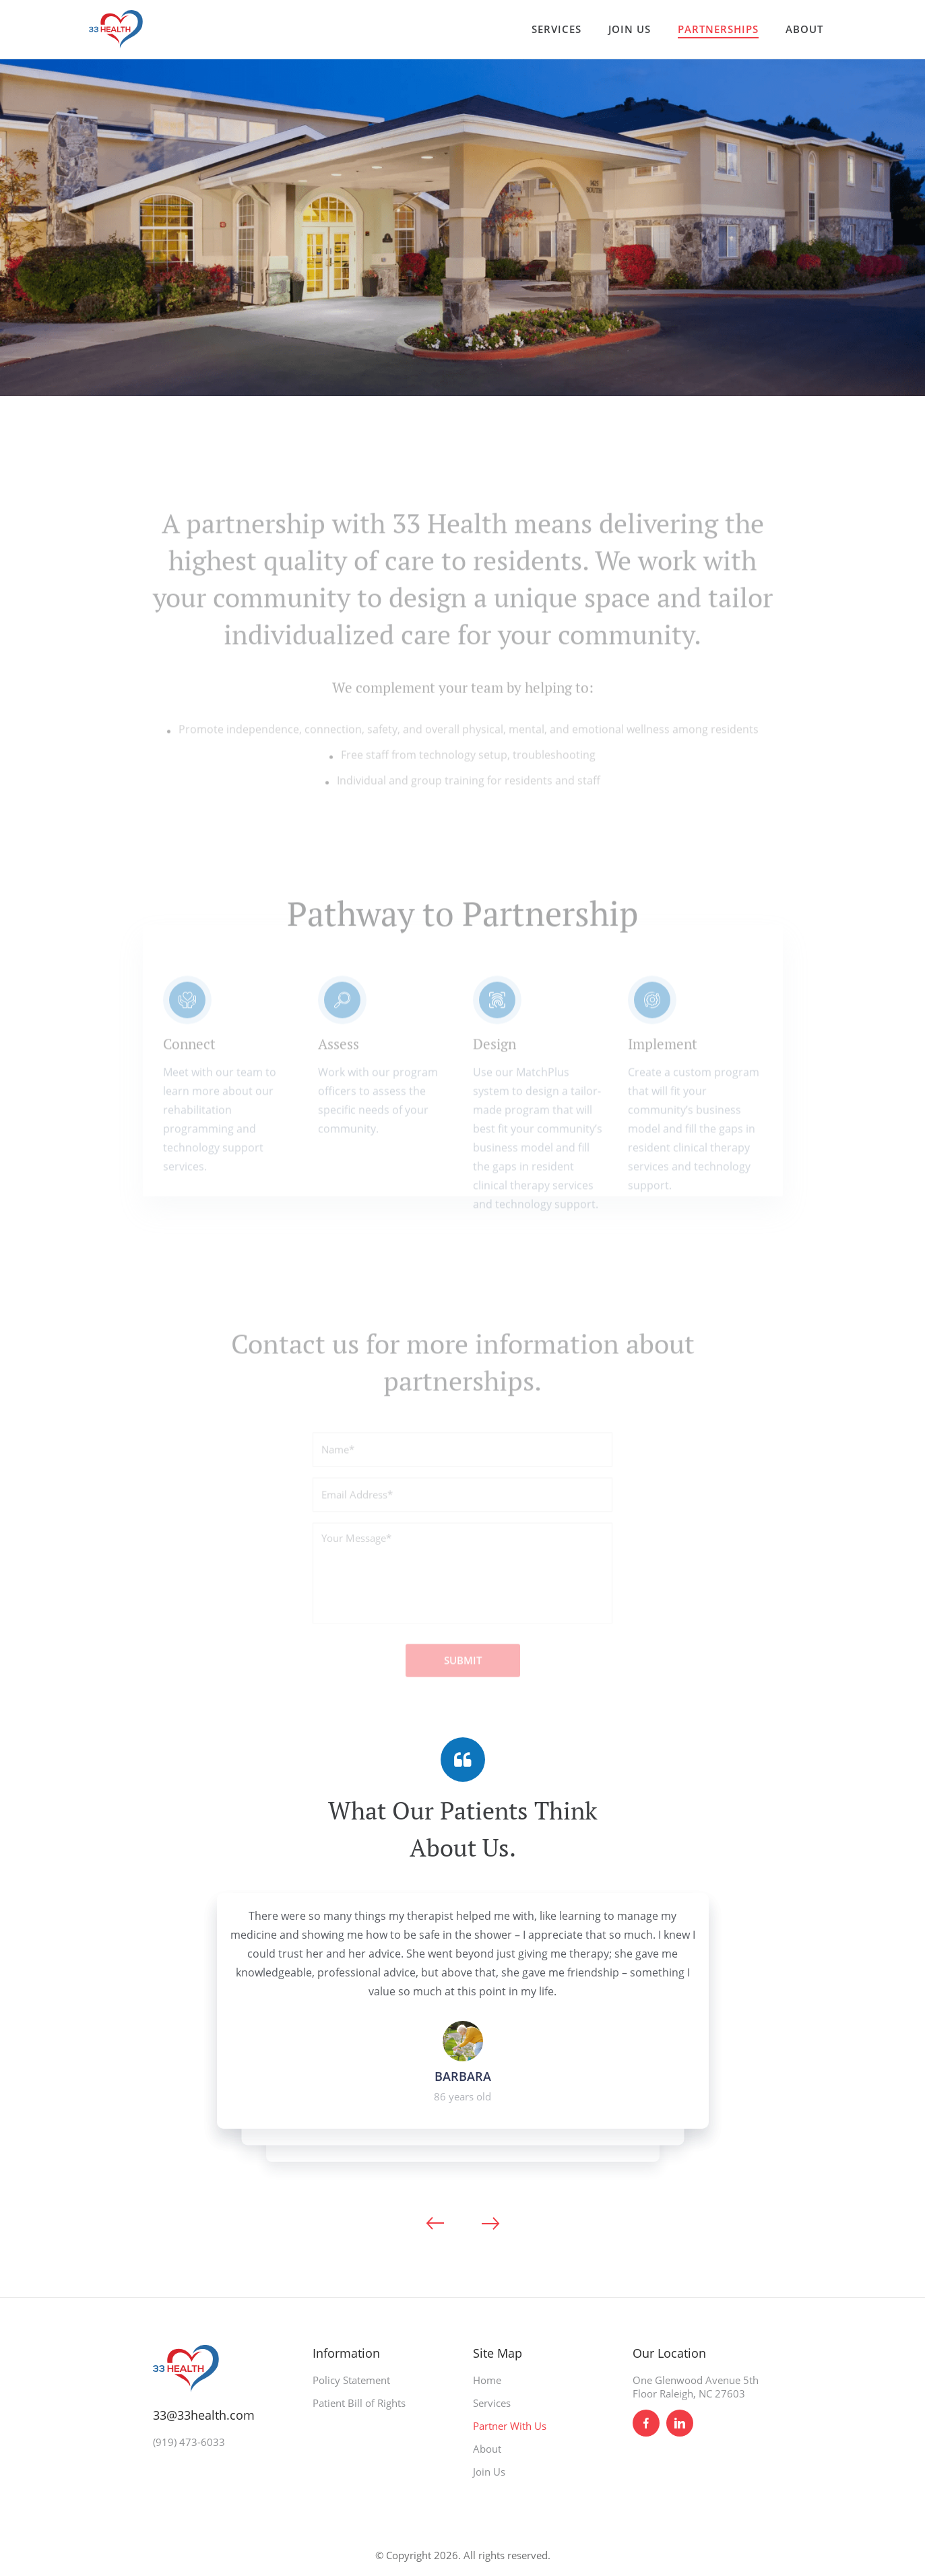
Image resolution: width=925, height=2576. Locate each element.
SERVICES (556, 29)
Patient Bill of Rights (359, 2403)
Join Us (489, 2471)
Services (492, 2403)
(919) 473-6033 (189, 2442)
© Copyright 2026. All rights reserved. (462, 2555)
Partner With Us (509, 2426)
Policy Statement (351, 2380)
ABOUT (804, 29)
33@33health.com (204, 2415)
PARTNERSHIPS (718, 29)
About (487, 2448)
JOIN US (629, 29)
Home (487, 2380)
